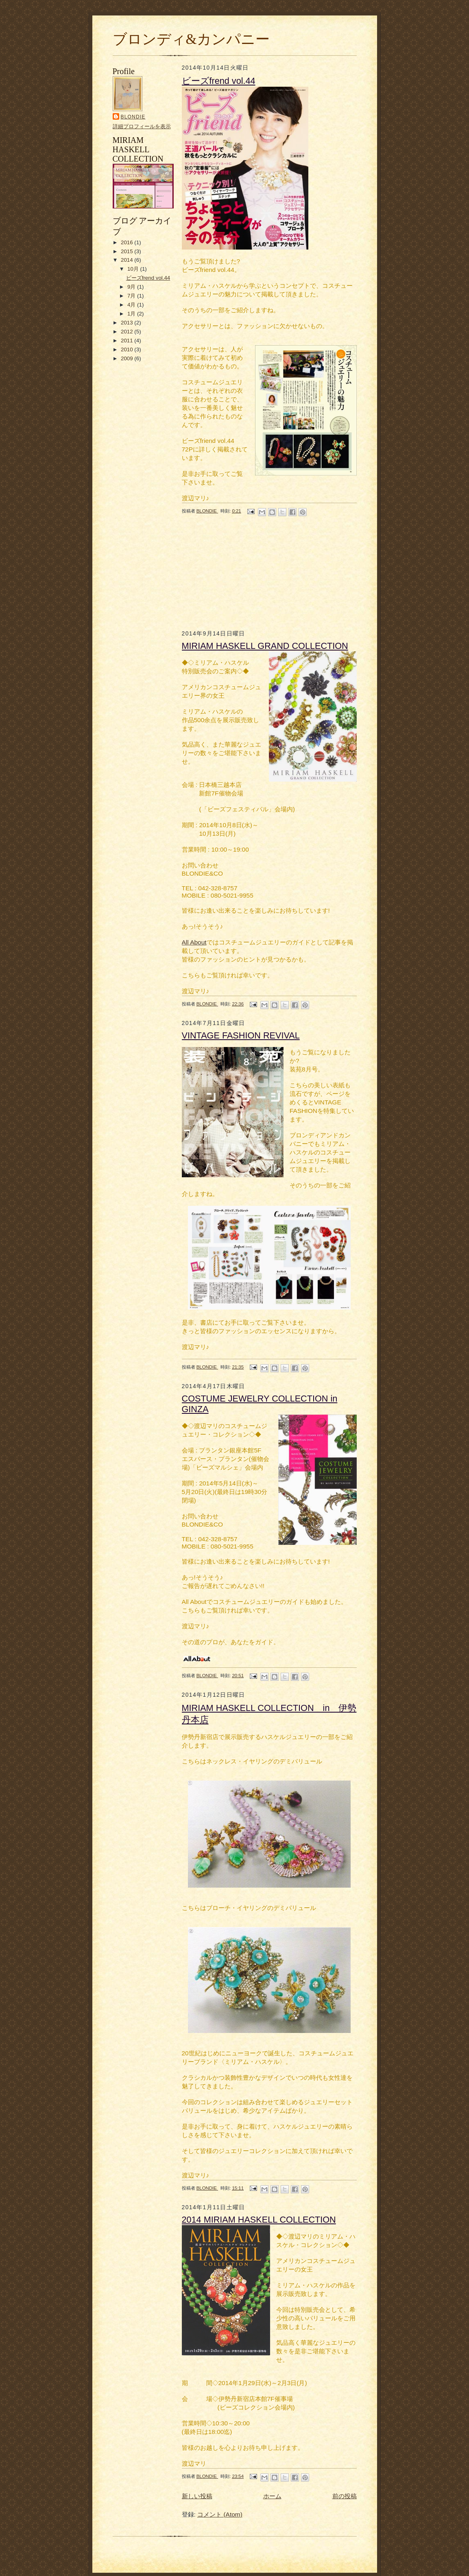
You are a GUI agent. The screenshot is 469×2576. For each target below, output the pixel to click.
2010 (127, 349)
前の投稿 (344, 2496)
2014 (127, 260)
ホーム (272, 2496)
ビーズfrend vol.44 (148, 278)
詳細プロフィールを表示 (142, 126)
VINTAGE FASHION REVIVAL (241, 1035)
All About (194, 942)
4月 (132, 305)
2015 (127, 251)
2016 (127, 242)
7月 (132, 296)
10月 (133, 269)
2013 (127, 323)
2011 (127, 340)
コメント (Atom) (219, 2514)
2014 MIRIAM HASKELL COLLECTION (259, 2220)
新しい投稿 (197, 2496)
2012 (127, 332)
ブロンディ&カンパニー (191, 39)
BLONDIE (133, 117)
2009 (127, 358)
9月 (132, 287)
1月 (132, 314)
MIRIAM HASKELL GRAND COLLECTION (265, 646)
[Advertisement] (137, 489)
